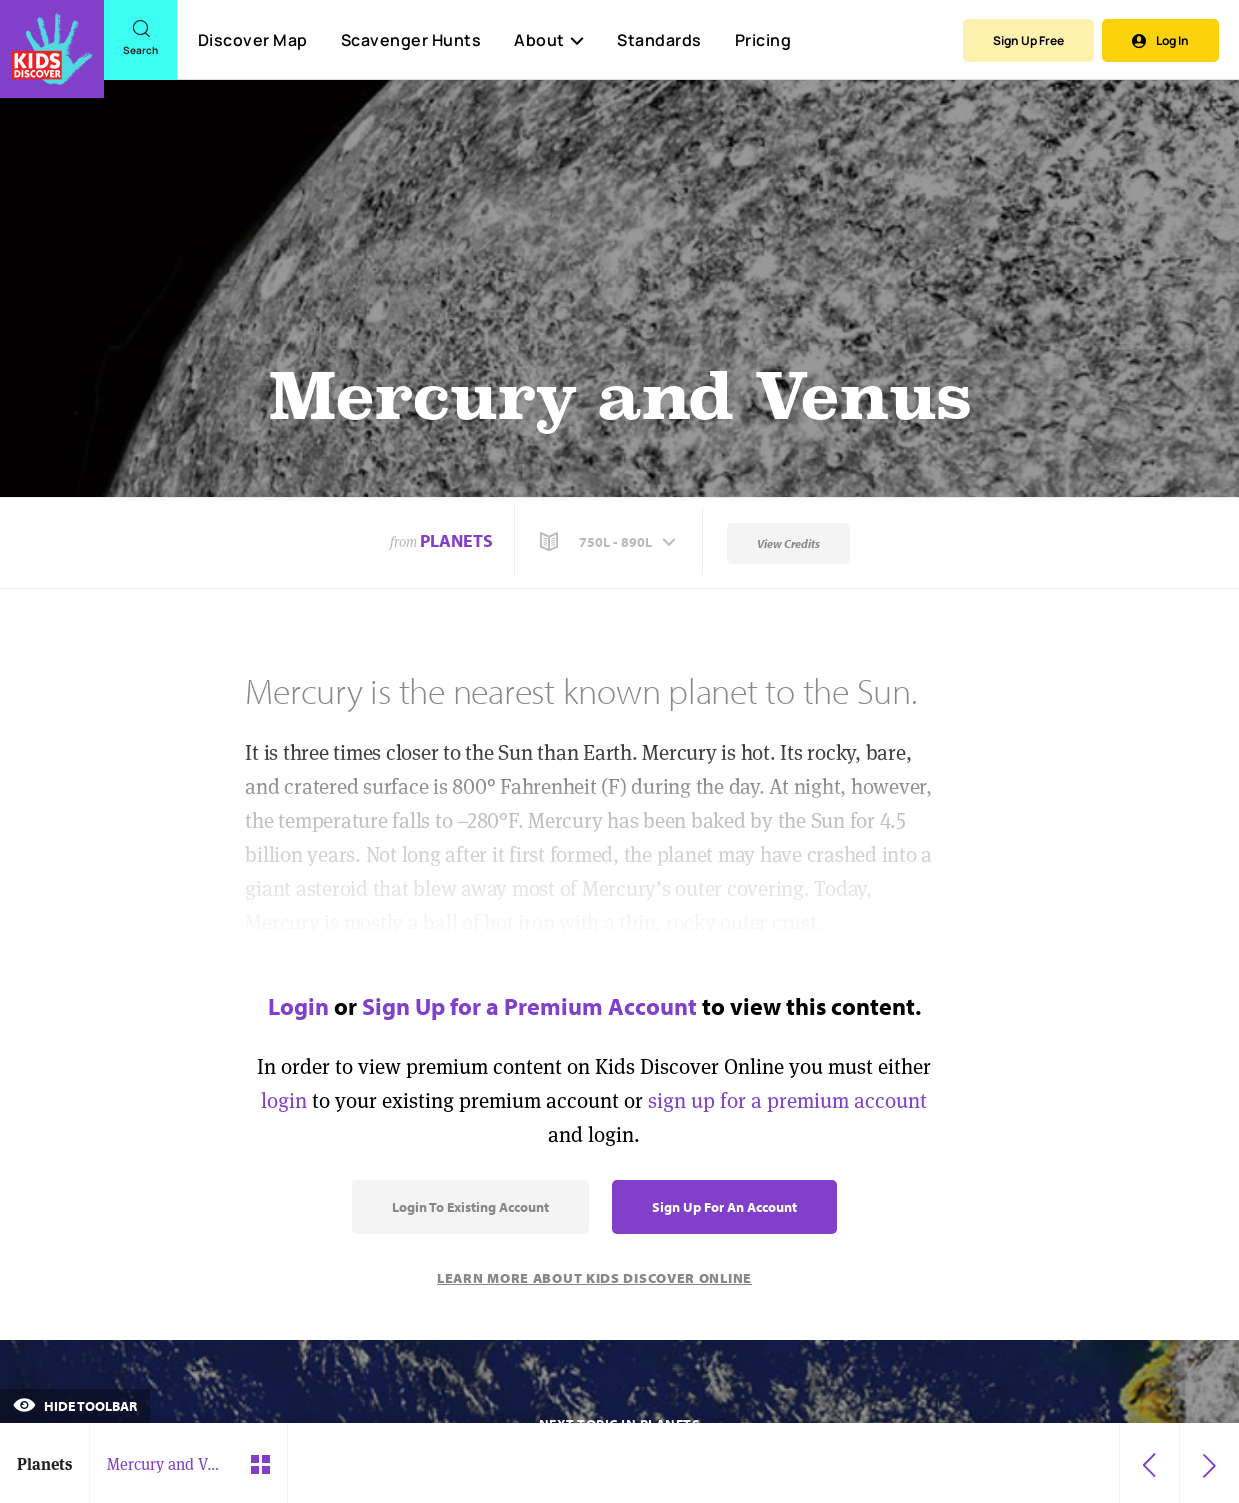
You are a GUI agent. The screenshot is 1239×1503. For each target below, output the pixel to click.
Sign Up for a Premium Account (529, 1006)
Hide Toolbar (75, 1406)
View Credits (788, 543)
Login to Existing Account (470, 1207)
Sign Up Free (1028, 40)
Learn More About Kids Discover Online (594, 1278)
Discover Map (253, 40)
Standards (659, 40)
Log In (1160, 40)
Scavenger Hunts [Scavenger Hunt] (410, 41)
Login (298, 1006)
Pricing (763, 40)
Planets (456, 540)
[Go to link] (52, 49)
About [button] (549, 40)
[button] (610, 542)
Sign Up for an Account (724, 1207)
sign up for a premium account (787, 1100)
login (284, 1100)
